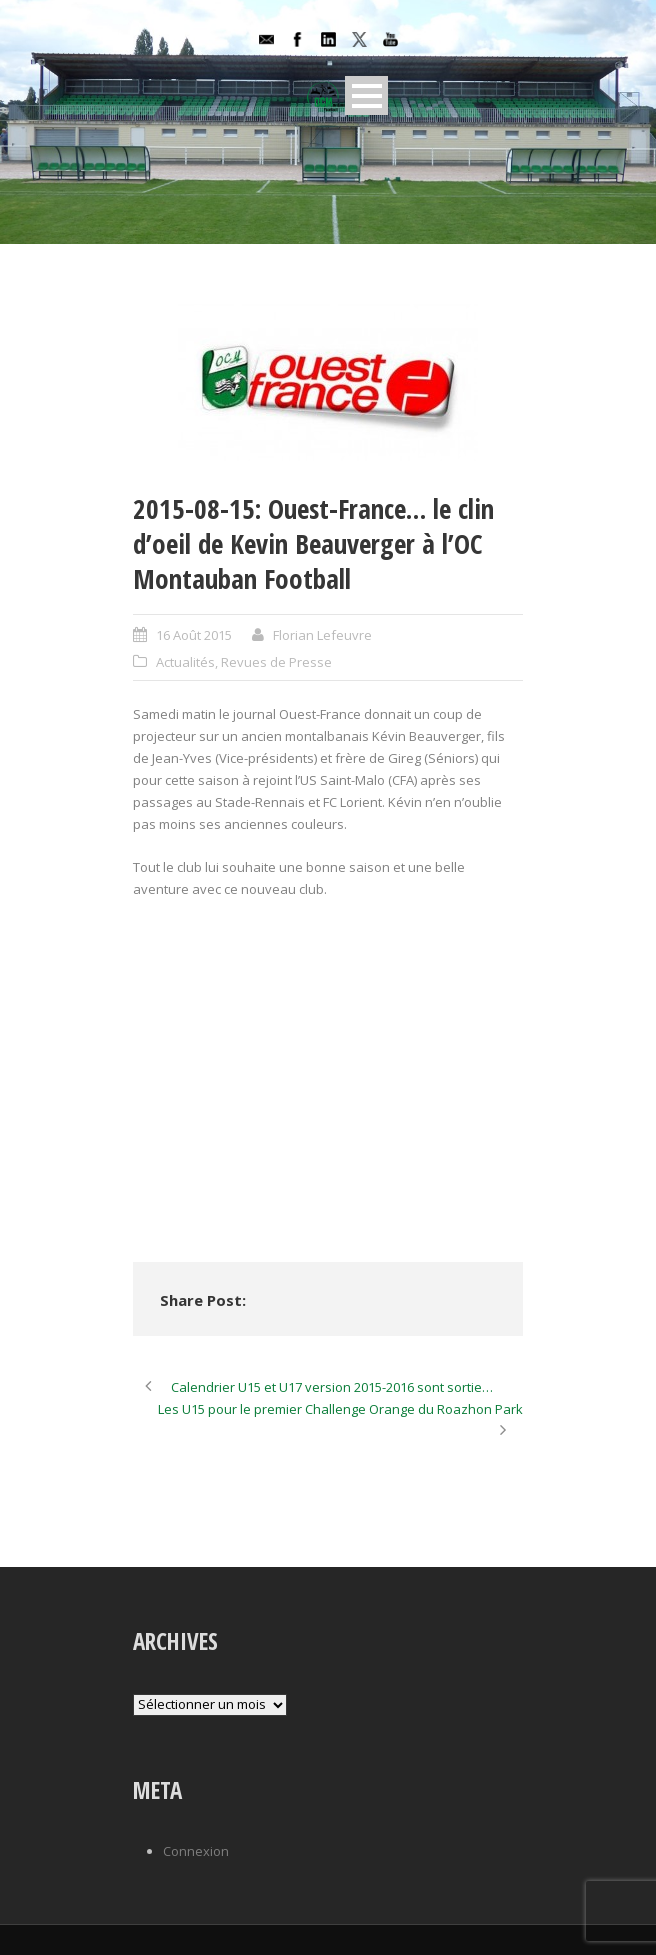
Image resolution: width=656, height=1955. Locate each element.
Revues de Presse (276, 662)
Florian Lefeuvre (322, 635)
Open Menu (366, 95)
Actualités (185, 662)
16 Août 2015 (194, 635)
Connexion (196, 1851)
